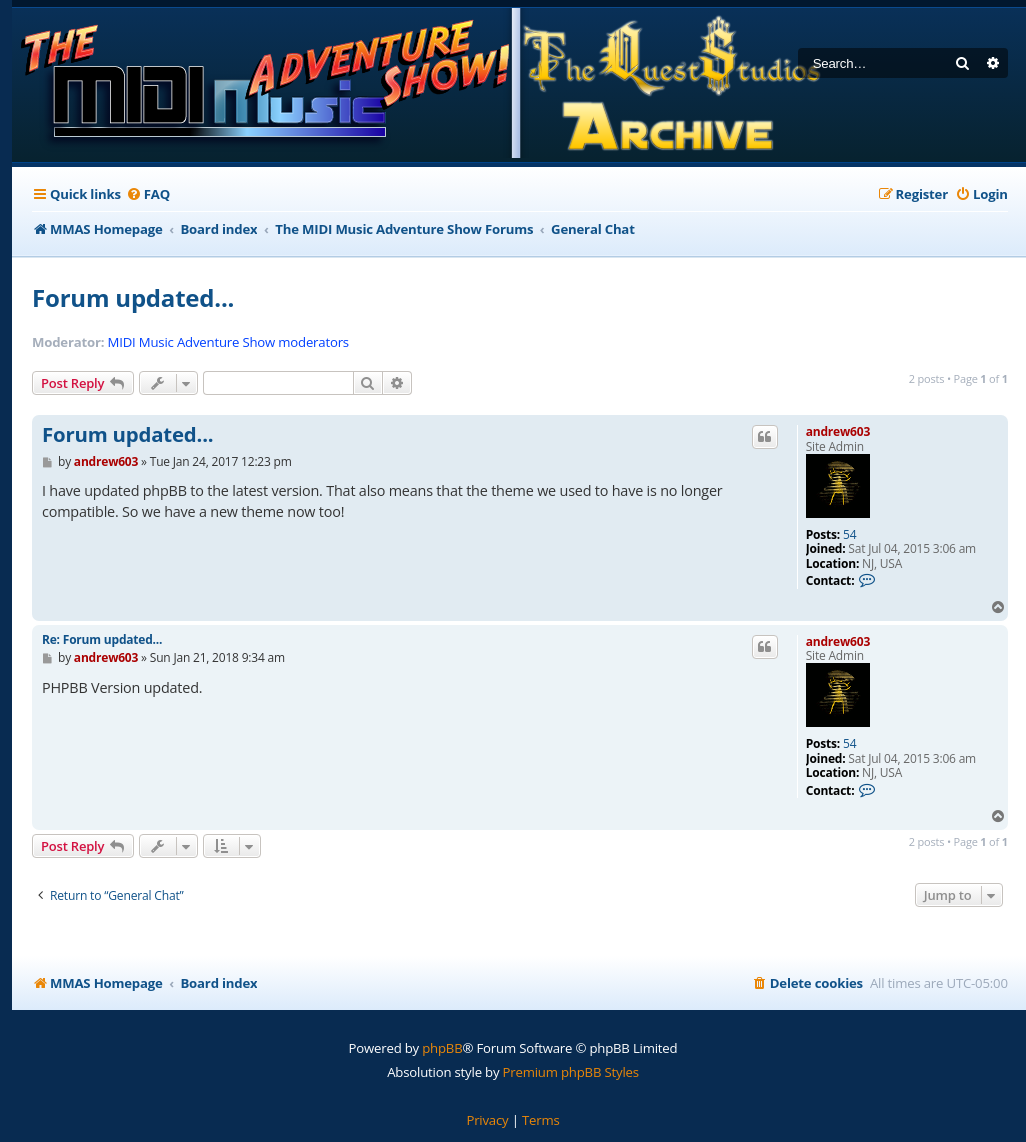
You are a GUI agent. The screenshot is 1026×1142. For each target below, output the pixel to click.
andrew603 (838, 431)
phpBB (442, 1048)
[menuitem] (148, 194)
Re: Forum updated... (102, 639)
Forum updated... (133, 297)
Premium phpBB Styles (571, 1072)
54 (849, 535)
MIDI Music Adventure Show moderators (228, 342)
